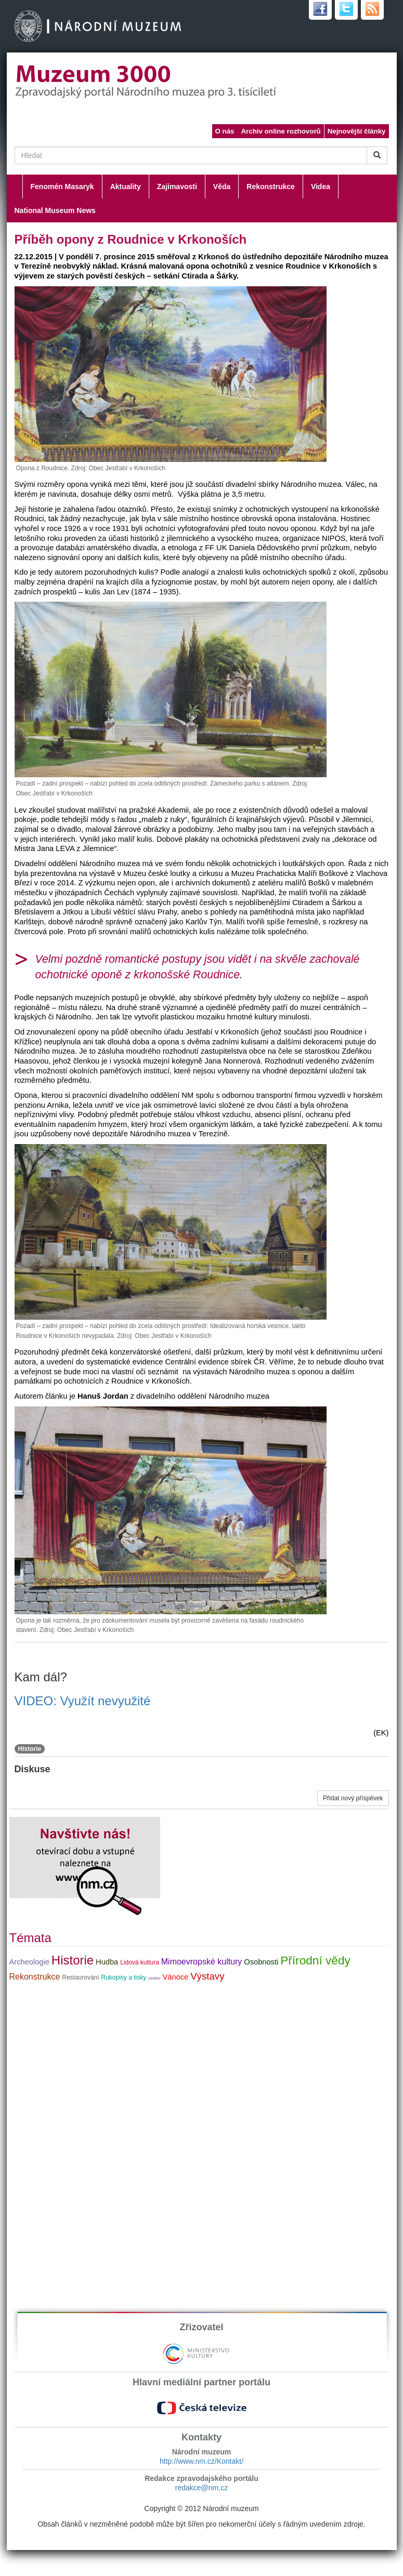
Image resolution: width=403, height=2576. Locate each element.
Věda (221, 186)
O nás (225, 131)
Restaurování (80, 1977)
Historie (30, 1748)
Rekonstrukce (270, 186)
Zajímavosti (177, 186)
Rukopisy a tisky (123, 1977)
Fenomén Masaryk (62, 186)
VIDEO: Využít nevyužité (83, 1701)
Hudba (107, 1962)
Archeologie (29, 1962)
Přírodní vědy (315, 1960)
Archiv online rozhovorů (280, 131)
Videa (320, 186)
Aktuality (125, 186)
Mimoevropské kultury (201, 1961)
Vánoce (176, 1977)
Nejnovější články (357, 131)
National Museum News (55, 210)
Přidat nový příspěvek (353, 1798)
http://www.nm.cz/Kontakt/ (201, 2461)
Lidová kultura (139, 1962)
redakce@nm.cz (201, 2488)
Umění (154, 1978)
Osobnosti (261, 1962)
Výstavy (207, 1976)
